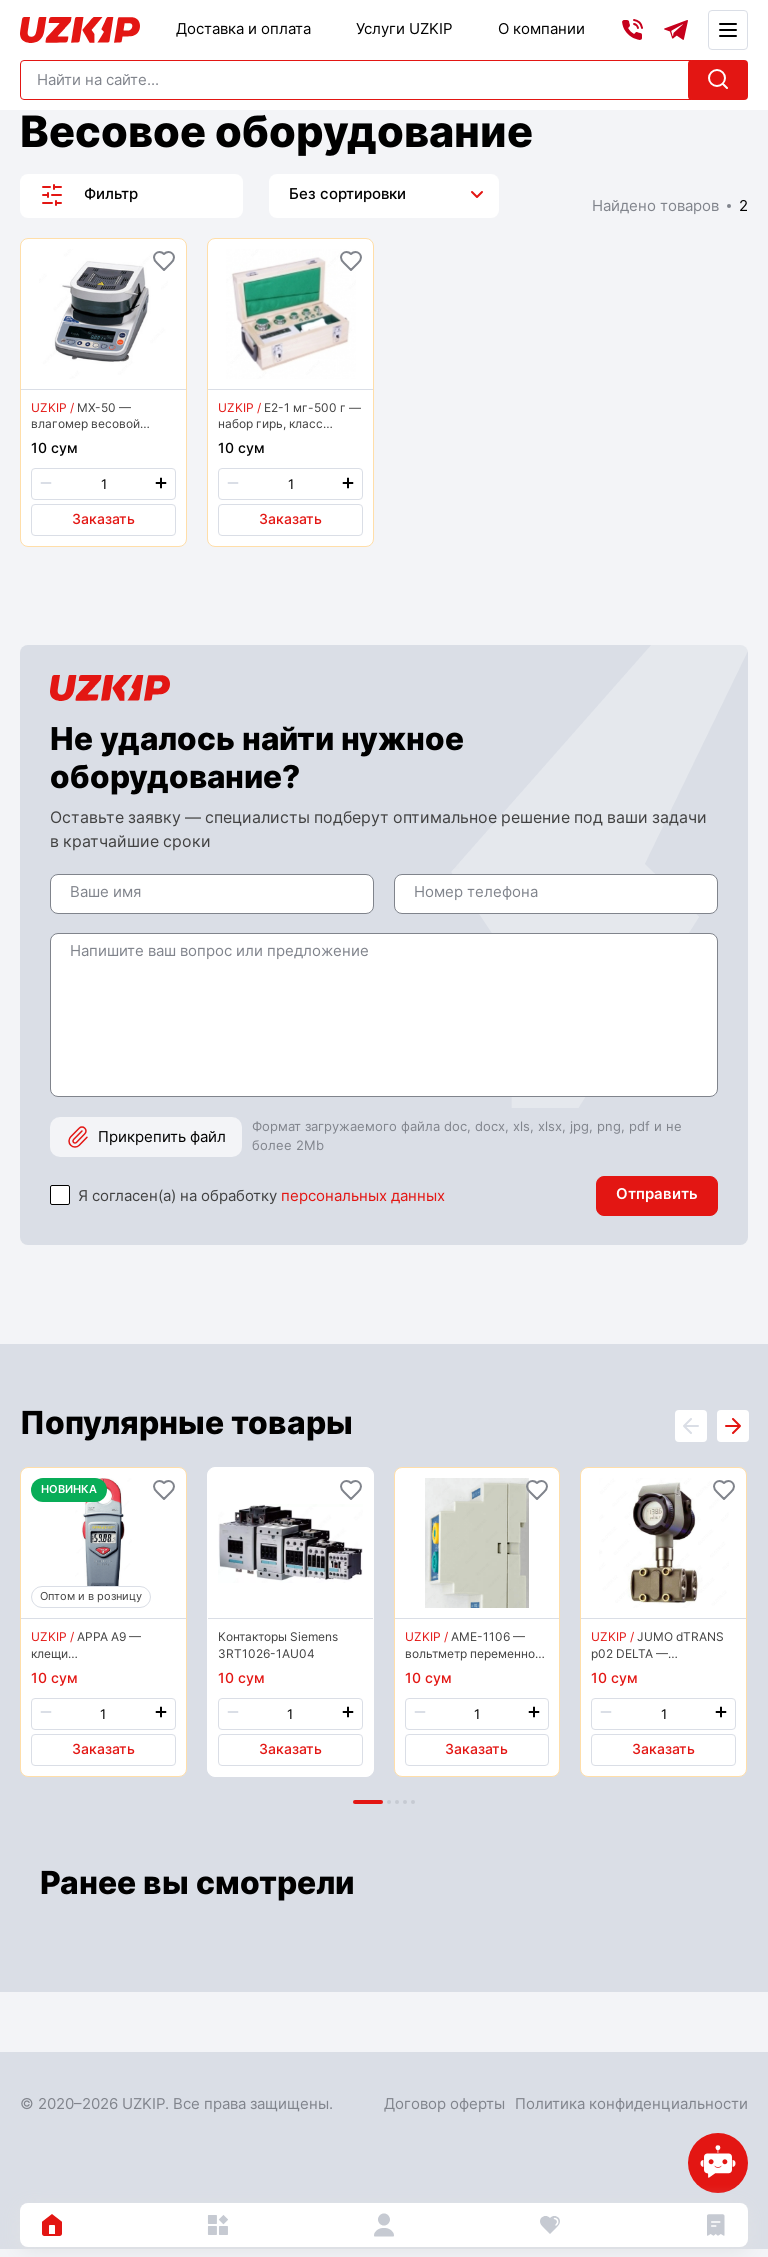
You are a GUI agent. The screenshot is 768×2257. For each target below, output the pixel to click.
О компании (541, 28)
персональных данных (363, 1200)
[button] (368, 1811)
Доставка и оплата (243, 28)
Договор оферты (444, 2111)
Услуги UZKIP (404, 28)
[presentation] (732, 1433)
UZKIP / (52, 407)
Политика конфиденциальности (631, 2111)
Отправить (657, 1198)
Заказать (103, 519)
